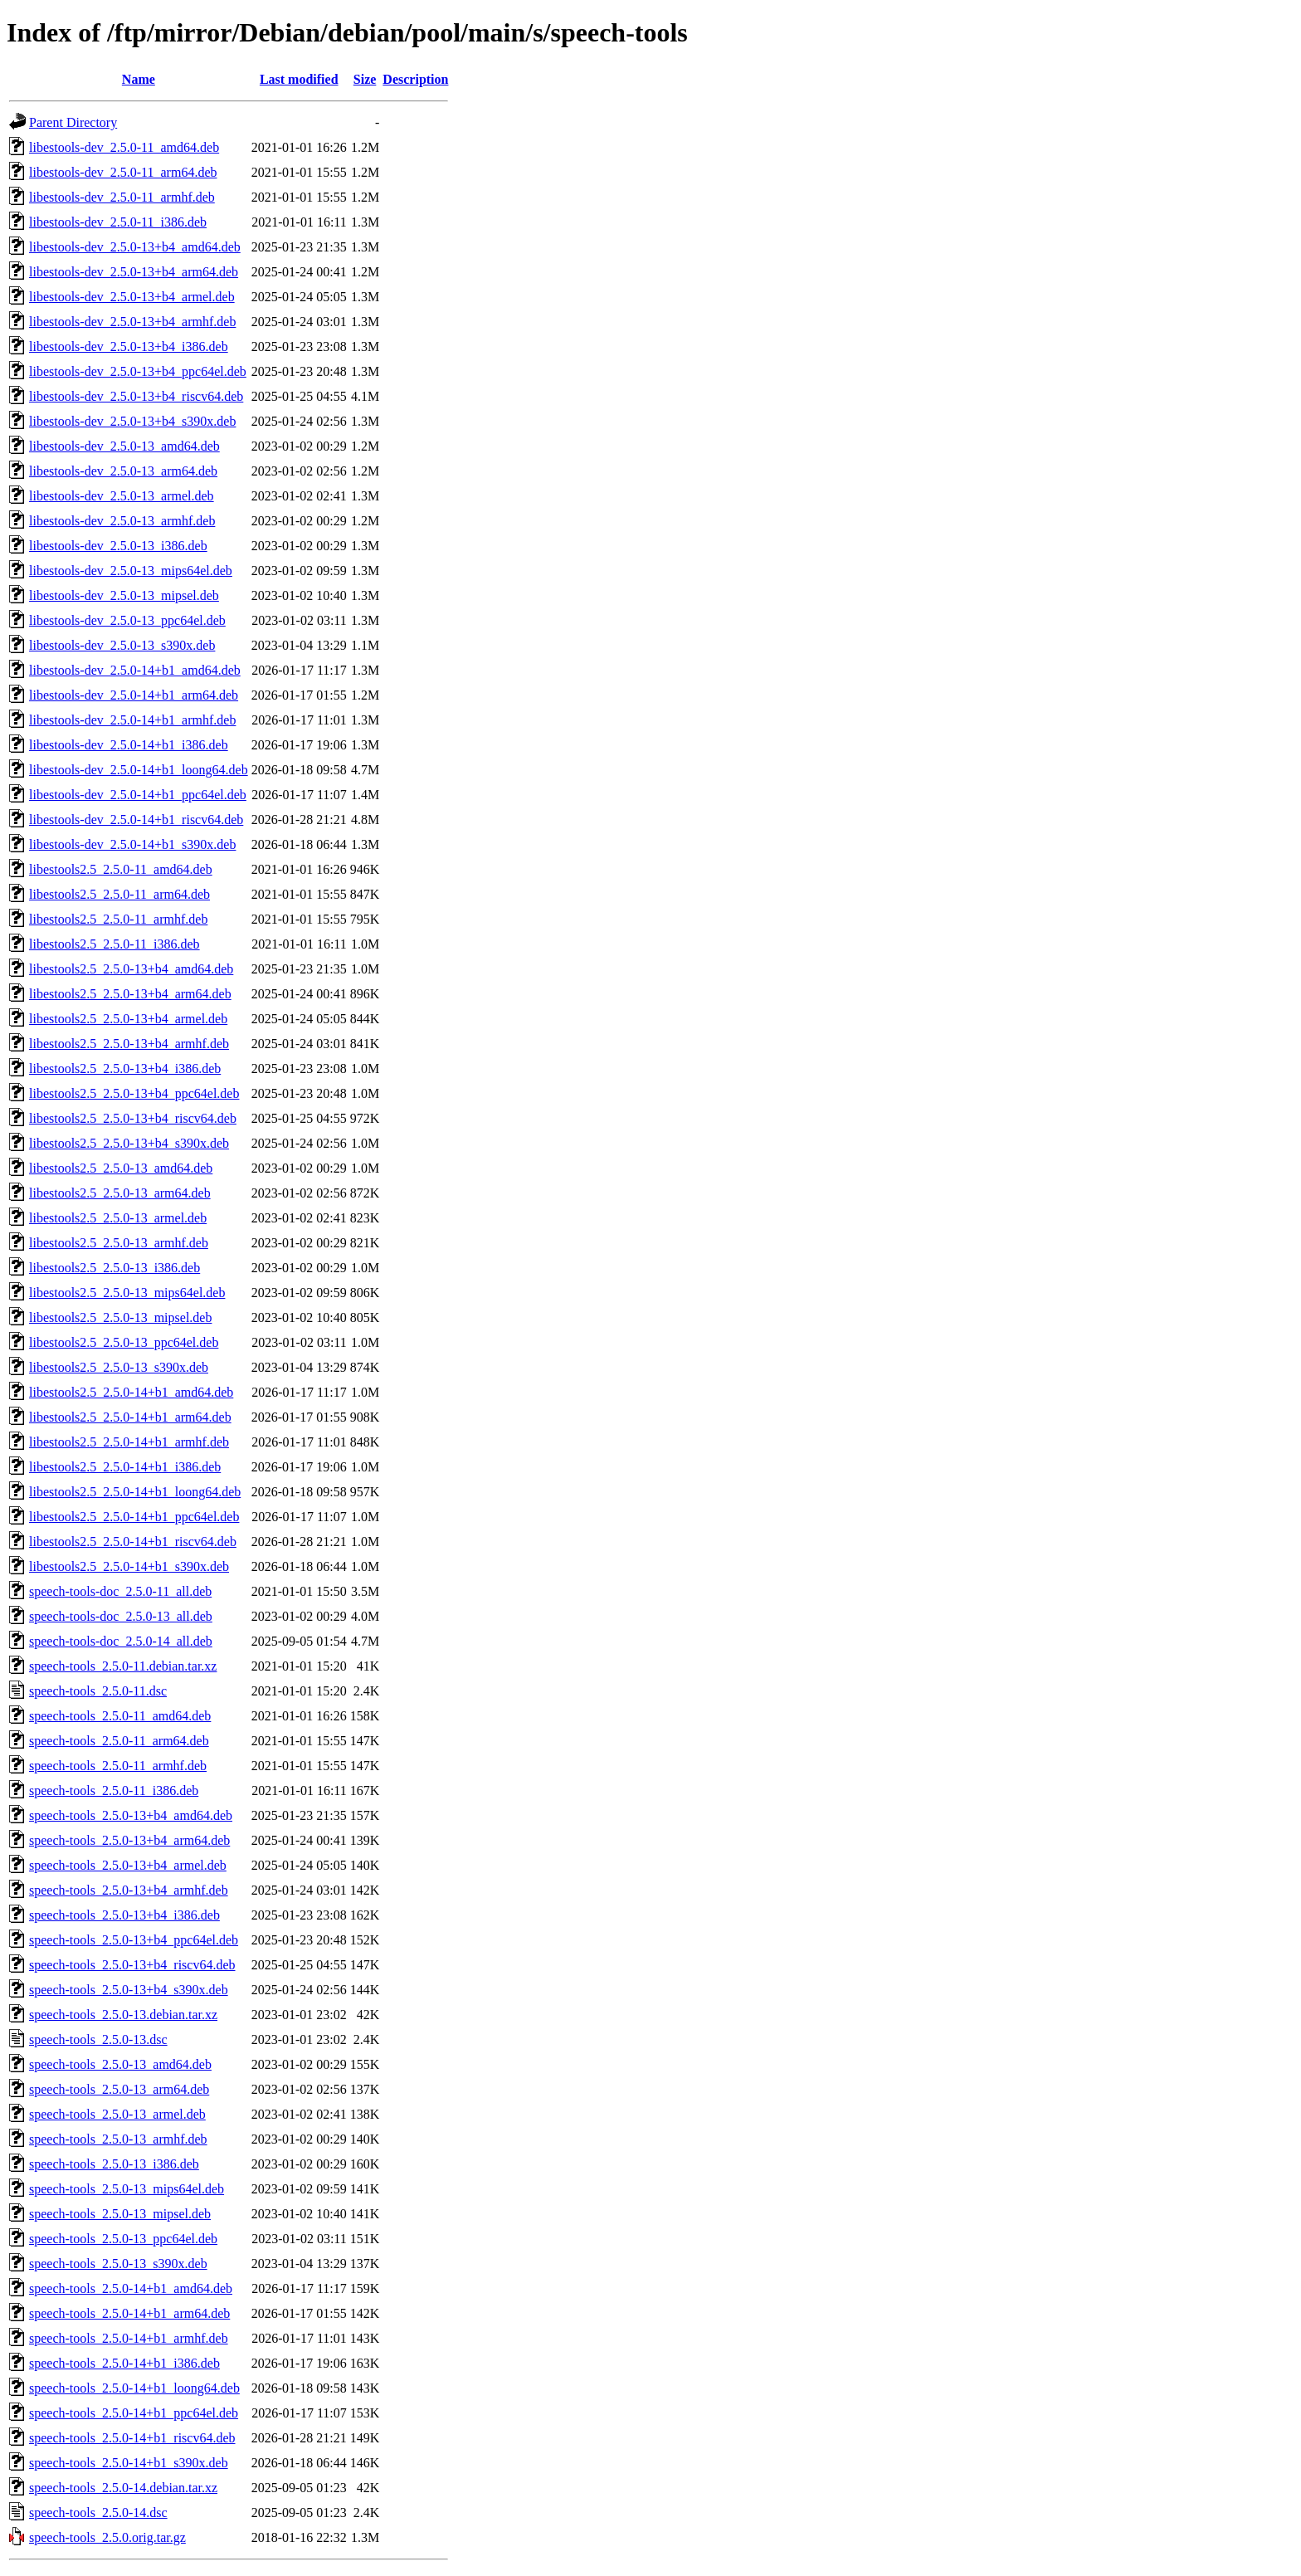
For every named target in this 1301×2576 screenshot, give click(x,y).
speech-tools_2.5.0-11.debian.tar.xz (123, 1666)
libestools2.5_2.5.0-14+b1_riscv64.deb (132, 1541)
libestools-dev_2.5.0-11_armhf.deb (122, 197)
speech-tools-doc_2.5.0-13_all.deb (120, 1616)
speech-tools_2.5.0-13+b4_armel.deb (128, 1865)
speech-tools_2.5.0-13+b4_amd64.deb (130, 1815)
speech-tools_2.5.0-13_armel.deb (117, 2114)
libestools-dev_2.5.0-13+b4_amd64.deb (135, 247)
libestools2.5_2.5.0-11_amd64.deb (120, 869)
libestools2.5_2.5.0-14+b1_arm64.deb (130, 1417)
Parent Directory (73, 122)
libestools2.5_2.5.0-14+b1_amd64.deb (131, 1392)
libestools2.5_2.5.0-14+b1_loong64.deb (135, 1492)
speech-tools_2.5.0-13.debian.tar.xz (123, 2015)
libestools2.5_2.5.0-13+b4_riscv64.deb (132, 1118)
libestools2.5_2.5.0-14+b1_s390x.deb (129, 1566)
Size (365, 79)
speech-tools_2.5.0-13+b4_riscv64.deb (132, 1965)
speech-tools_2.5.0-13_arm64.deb (119, 2089)
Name (138, 79)
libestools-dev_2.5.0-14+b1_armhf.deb (132, 720)
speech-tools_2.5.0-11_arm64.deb (119, 1741)
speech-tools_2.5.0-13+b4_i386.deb (124, 1915)
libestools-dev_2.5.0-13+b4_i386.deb (128, 346)
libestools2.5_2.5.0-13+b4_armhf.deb (129, 1044)
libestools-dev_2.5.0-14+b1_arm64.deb (133, 695)
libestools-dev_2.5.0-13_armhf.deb (122, 521)
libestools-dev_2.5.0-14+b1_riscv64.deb (136, 819)
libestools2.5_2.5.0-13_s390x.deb (118, 1367)
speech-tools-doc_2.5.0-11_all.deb (120, 1591)
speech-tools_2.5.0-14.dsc (98, 2512)
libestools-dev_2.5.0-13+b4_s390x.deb (132, 421)
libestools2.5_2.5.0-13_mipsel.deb (120, 1317)
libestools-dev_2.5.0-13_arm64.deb (123, 471)
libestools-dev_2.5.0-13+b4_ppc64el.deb (137, 371)
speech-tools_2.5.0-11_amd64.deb (120, 1716)
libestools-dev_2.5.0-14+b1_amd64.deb (135, 670)
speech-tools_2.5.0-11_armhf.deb (118, 1766)
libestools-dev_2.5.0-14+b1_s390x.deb (132, 844)
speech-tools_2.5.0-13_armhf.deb (118, 2139)
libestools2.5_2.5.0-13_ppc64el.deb (123, 1342)
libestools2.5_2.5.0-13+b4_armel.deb (128, 1019)
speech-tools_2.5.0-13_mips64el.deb (126, 2189)
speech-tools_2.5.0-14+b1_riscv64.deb (132, 2438)
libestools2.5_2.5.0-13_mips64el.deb (127, 1293)
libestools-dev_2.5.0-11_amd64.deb (124, 147)
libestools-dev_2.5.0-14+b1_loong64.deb (138, 770)
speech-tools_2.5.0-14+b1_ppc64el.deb (133, 2413)
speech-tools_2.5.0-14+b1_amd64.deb (130, 2288)
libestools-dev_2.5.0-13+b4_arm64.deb (133, 272)
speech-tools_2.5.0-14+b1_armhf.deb (128, 2338)
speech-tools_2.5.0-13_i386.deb (114, 2164)
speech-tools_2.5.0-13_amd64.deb (120, 2064)
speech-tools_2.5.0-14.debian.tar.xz (123, 2488)
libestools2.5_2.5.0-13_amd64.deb (120, 1168)
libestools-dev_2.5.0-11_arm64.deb (123, 172)
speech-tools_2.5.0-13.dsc (98, 2039)
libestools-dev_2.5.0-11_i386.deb (118, 222)
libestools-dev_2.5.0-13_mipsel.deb (124, 595)
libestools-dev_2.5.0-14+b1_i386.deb (128, 745)
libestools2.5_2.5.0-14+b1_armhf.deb (129, 1442)
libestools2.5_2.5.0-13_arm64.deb (120, 1193)
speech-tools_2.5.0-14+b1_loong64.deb (134, 2388)
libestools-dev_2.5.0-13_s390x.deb (122, 645)
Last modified (299, 79)
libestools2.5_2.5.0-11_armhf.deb (118, 919)
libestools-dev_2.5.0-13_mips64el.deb (130, 571)
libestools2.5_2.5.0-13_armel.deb (118, 1218)
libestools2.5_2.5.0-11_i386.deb (114, 944)
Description (415, 79)
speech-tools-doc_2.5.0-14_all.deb (120, 1641)
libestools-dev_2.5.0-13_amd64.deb (124, 446)
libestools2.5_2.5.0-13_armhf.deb (118, 1243)
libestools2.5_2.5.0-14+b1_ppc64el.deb (134, 1517)
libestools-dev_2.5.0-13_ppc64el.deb (127, 620)
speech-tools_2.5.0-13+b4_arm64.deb (129, 1840)
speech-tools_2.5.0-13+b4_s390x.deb (128, 1990)
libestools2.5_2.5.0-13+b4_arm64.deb (130, 994)
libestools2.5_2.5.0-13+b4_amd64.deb (131, 969)
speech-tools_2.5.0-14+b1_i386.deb (124, 2363)
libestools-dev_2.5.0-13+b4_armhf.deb (132, 322)
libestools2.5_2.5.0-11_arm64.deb (119, 894)
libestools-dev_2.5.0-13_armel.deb (121, 496)
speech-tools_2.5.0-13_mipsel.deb (120, 2214)
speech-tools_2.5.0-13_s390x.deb (118, 2263)
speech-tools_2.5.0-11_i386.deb (113, 1790)
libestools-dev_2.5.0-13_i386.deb (118, 546)
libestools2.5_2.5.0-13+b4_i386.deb (125, 1068)
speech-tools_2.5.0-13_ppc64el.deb (123, 2239)
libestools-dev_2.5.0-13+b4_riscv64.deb (136, 396)
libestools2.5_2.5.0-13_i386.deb (114, 1268)
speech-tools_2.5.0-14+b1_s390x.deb (128, 2463)
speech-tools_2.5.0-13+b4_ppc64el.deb (133, 1940)
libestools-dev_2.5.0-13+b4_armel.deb (132, 297)
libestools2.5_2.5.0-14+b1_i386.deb (125, 1467)
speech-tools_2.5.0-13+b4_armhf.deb (128, 1890)
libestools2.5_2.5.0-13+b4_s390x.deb (129, 1143)
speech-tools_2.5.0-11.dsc (98, 1691)
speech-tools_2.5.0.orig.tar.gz (107, 2537)
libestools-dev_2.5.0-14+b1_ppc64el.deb (137, 795)
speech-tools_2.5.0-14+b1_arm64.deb (129, 2313)
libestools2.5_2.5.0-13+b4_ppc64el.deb (134, 1093)
